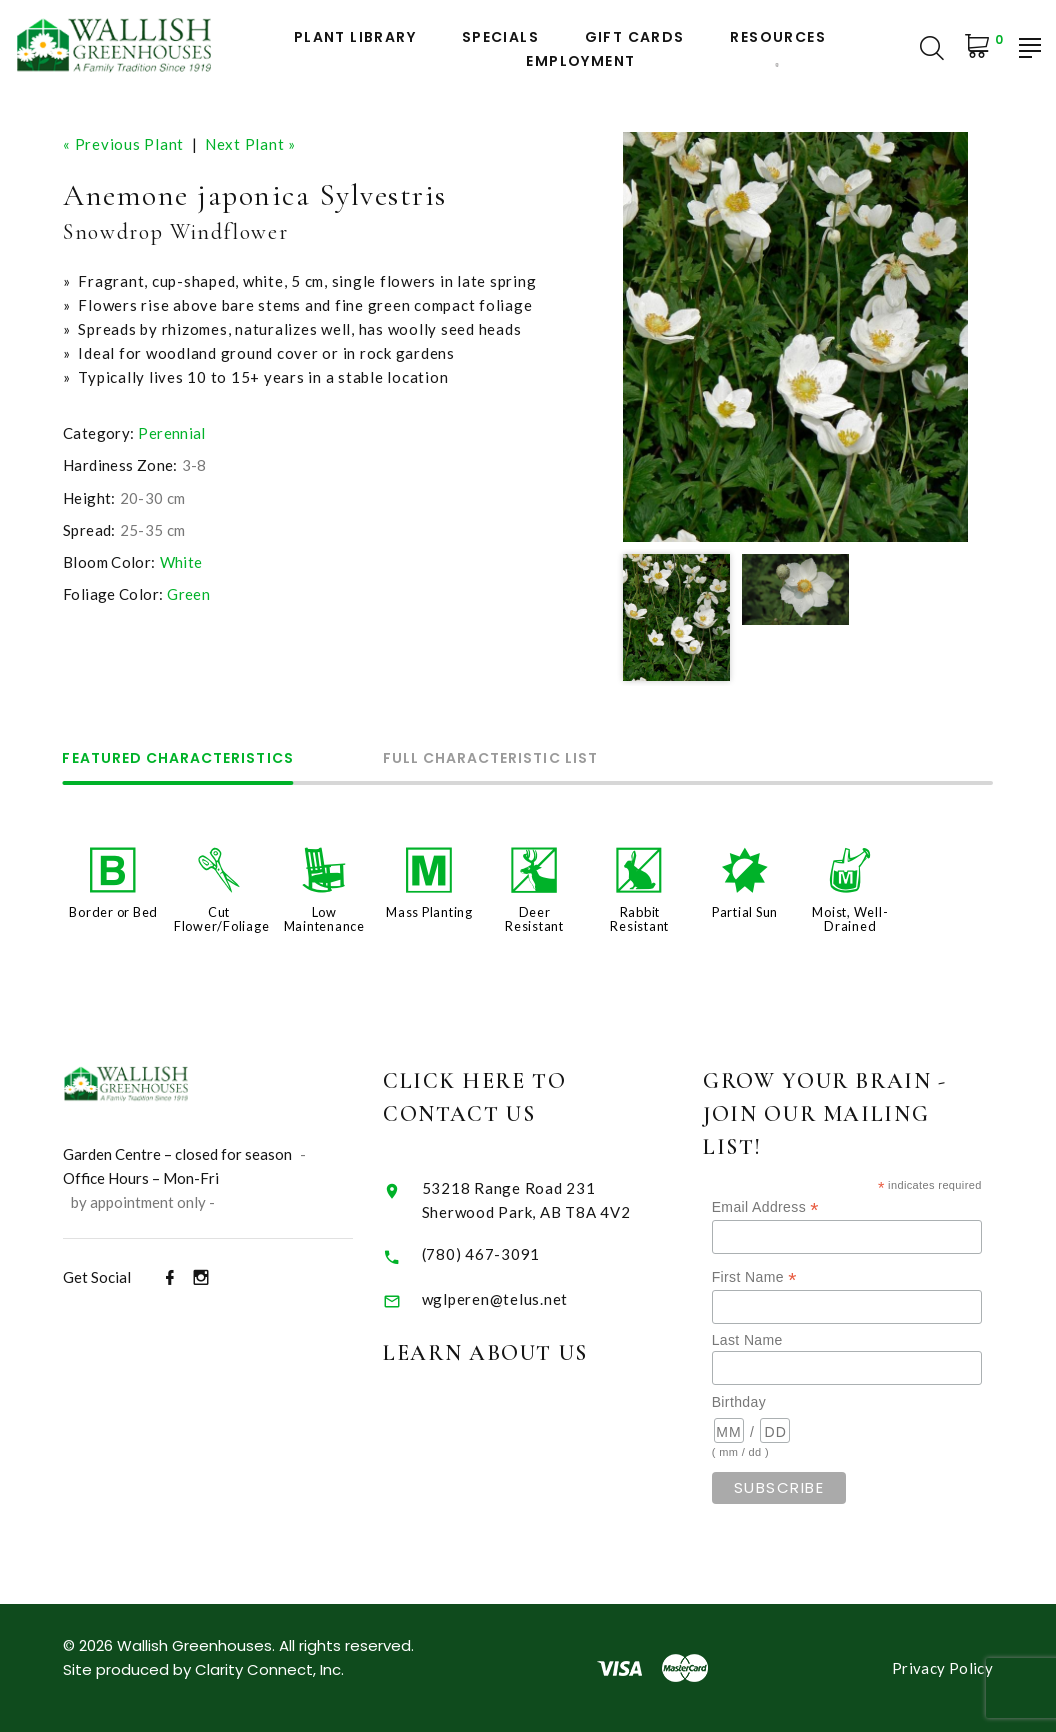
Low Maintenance (324, 919)
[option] (795, 337)
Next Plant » (250, 144)
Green (188, 594)
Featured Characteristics (178, 759)
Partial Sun (745, 912)
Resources (778, 37)
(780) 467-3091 (514, 1254)
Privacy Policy (942, 1668)
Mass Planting (429, 912)
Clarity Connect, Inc (268, 1669)
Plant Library (355, 37)
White (181, 562)
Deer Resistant (534, 919)
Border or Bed (113, 912)
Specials (500, 37)
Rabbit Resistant (639, 919)
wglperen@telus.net (528, 1299)
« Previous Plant (123, 144)
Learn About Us (518, 1353)
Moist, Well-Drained (850, 919)
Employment (580, 61)
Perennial (171, 433)
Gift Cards (635, 37)
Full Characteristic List (491, 759)
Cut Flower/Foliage (222, 919)
